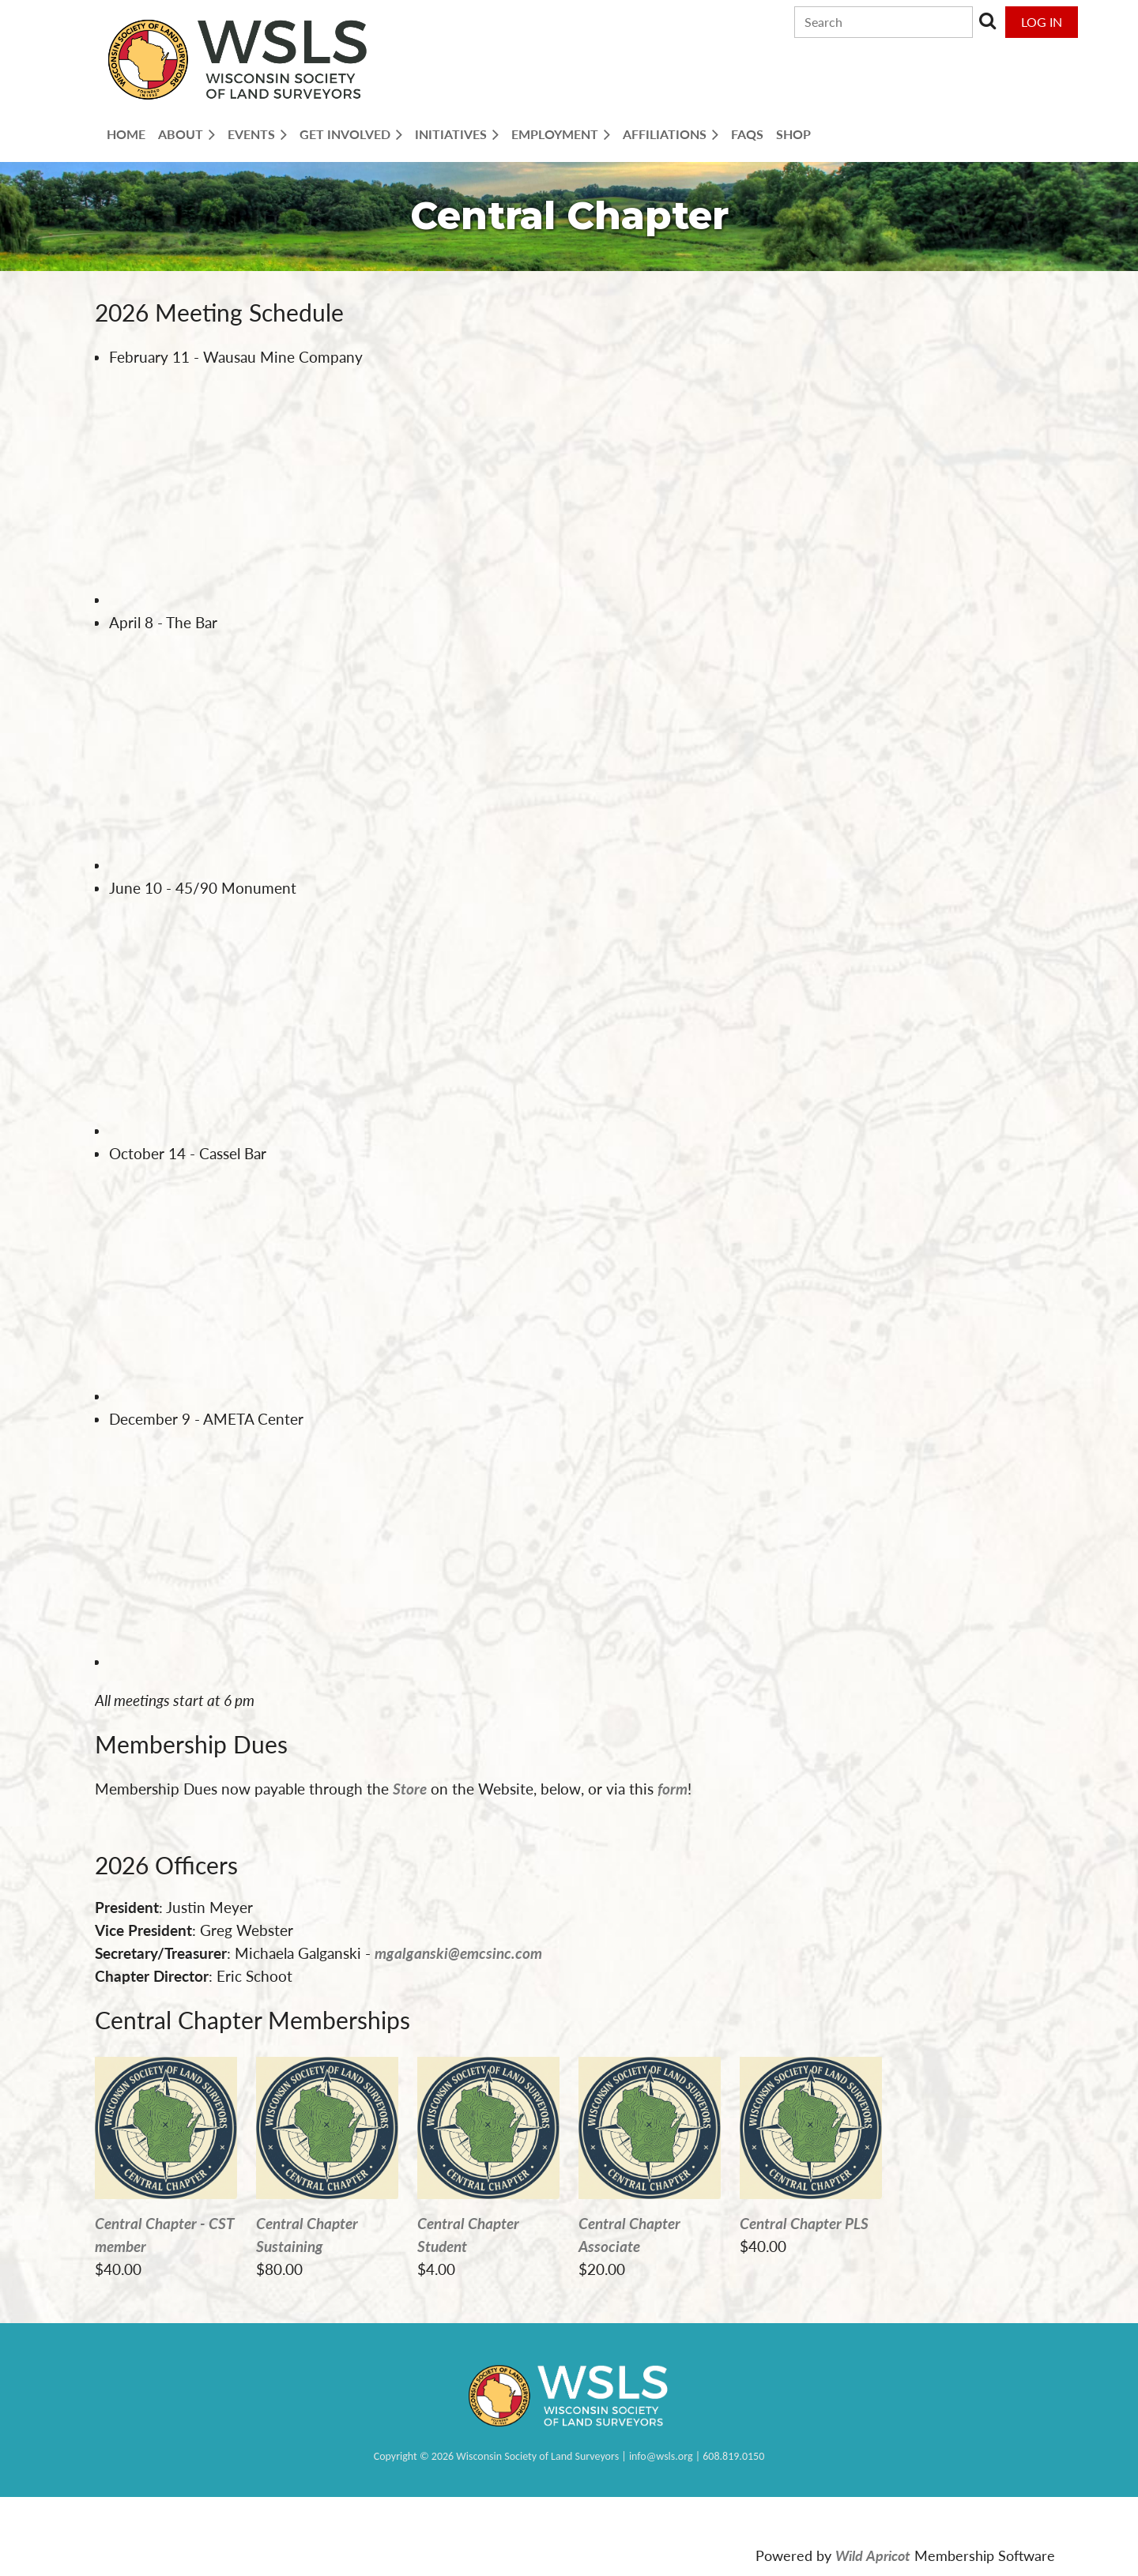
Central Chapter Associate (629, 2234)
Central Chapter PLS (804, 2223)
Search (988, 20)
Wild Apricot (872, 2556)
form (673, 1788)
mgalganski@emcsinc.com (458, 1953)
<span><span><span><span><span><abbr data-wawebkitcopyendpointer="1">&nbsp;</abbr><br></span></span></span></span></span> (267, 486)
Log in (1041, 21)
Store (410, 1788)
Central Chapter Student (468, 2234)
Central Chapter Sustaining (307, 2234)
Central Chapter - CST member (165, 2234)
